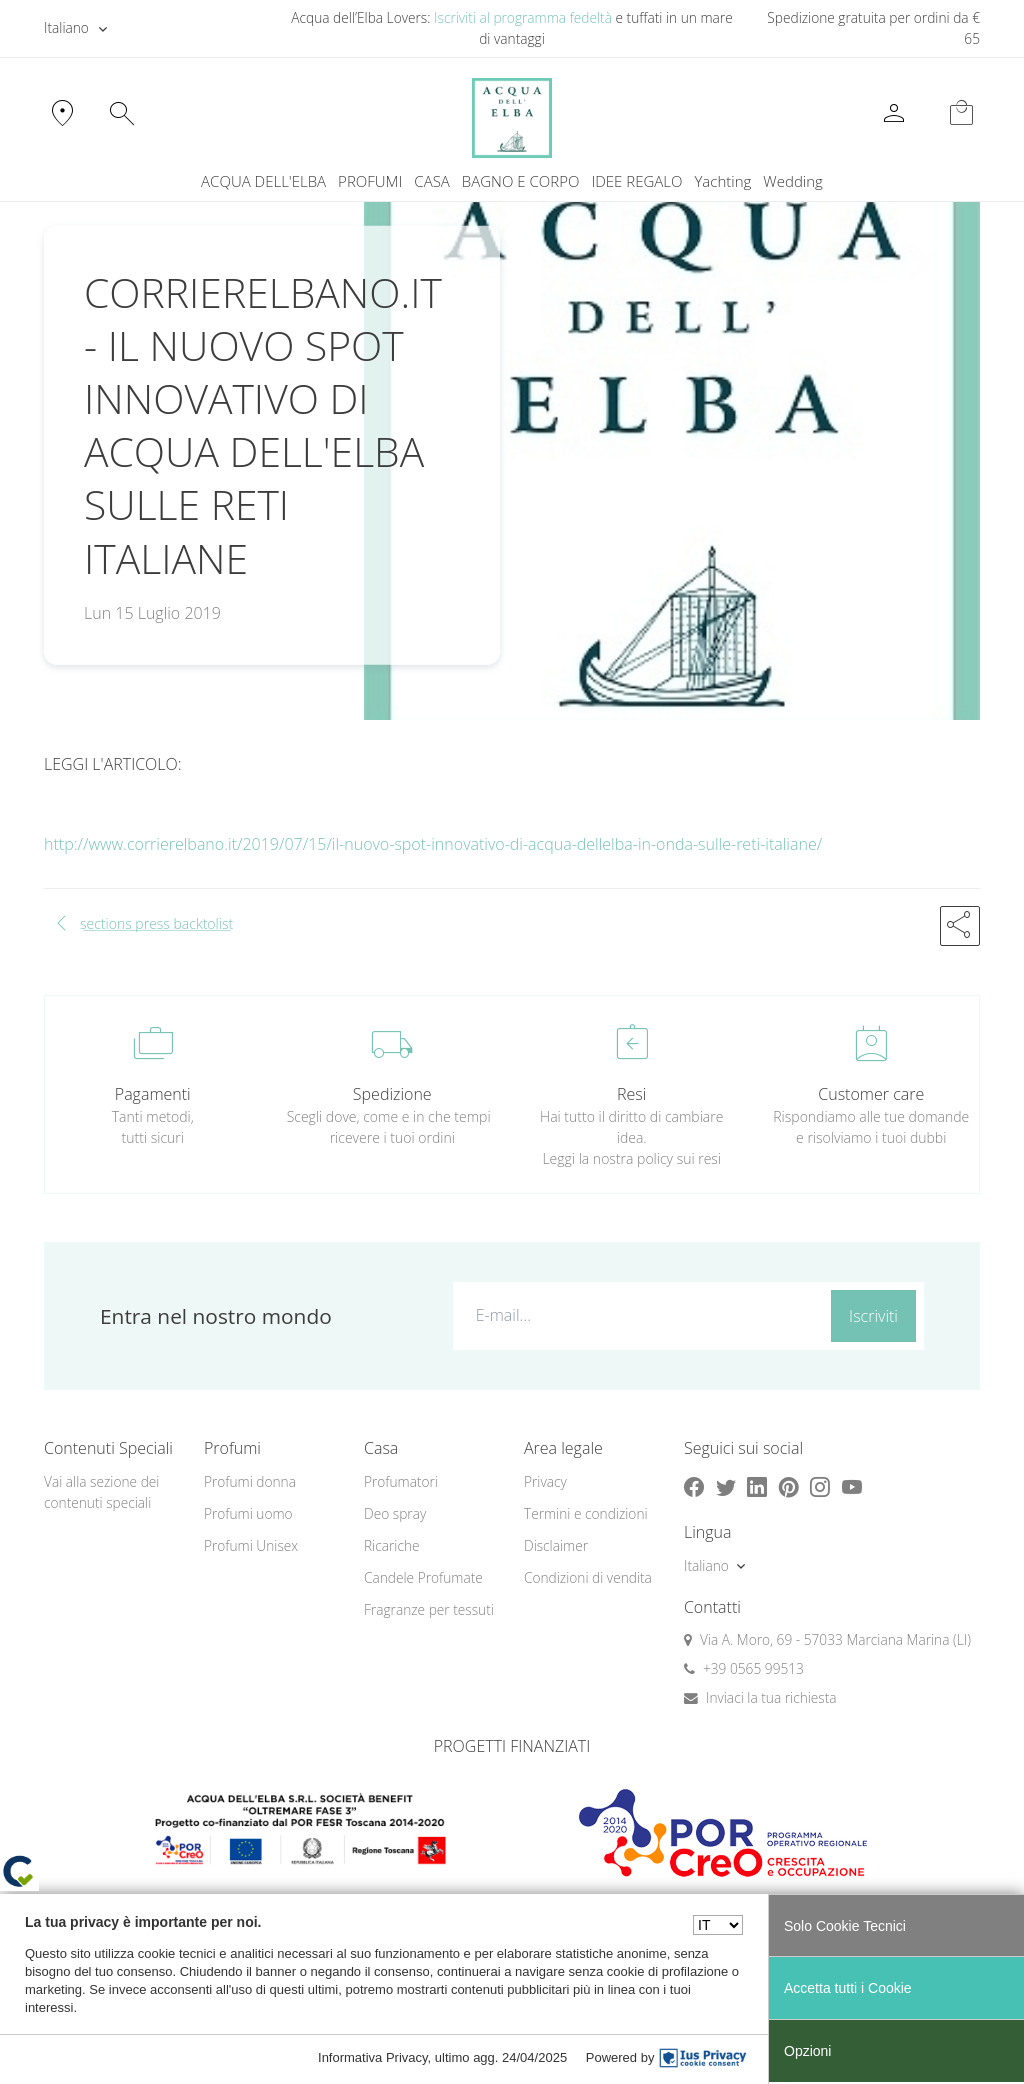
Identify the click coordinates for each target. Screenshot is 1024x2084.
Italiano (66, 27)
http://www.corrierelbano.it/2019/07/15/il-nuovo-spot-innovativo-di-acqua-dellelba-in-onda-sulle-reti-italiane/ (433, 844)
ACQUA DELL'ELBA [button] (263, 181)
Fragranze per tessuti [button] (429, 1609)
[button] (960, 926)
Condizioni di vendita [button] (588, 1577)
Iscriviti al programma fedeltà (523, 17)
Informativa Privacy (373, 2057)
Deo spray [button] (395, 1513)
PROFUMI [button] (370, 181)
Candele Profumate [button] (423, 1577)
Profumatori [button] (401, 1481)
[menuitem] (722, 181)
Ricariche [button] (392, 1545)
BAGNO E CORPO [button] (521, 181)
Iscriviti (873, 1316)
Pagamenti (153, 1094)
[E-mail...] (638, 1315)
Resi (631, 1094)
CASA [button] (432, 181)
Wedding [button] (793, 181)
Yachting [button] (722, 181)
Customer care (871, 1094)
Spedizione (392, 1094)
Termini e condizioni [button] (586, 1513)
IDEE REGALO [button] (636, 181)
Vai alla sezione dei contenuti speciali (101, 1492)
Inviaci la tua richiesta (771, 1697)
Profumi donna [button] (250, 1481)
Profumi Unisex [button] (251, 1545)
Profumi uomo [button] (248, 1513)
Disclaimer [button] (556, 1545)
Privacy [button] (545, 1481)
